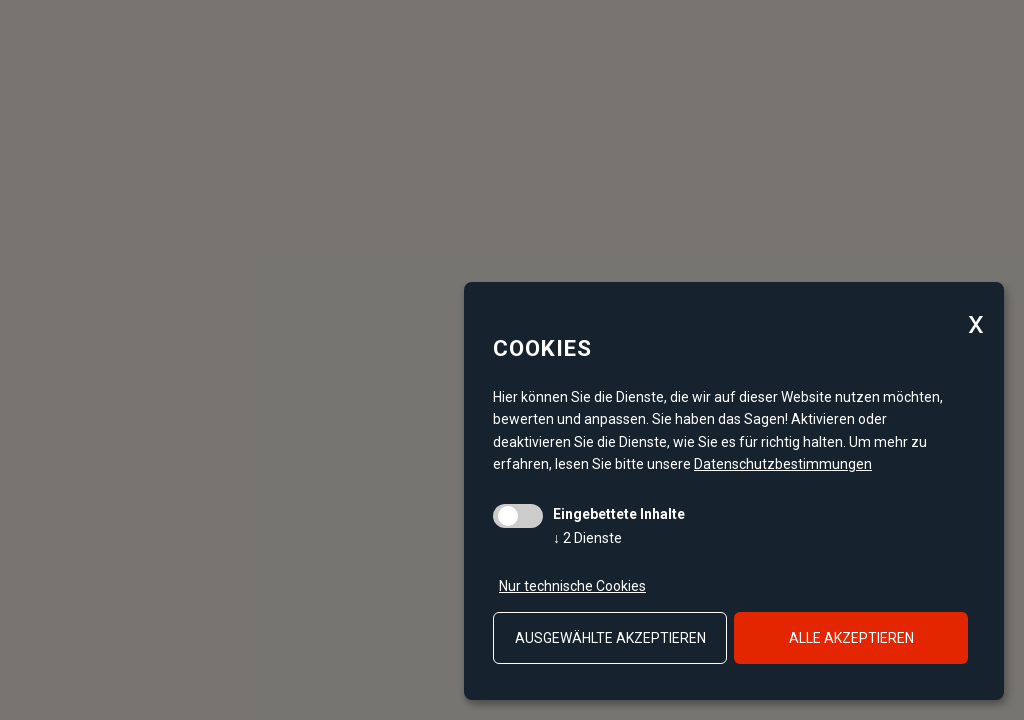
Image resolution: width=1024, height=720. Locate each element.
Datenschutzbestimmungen (783, 464)
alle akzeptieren (851, 638)
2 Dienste (587, 538)
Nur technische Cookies (572, 586)
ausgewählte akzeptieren (610, 638)
